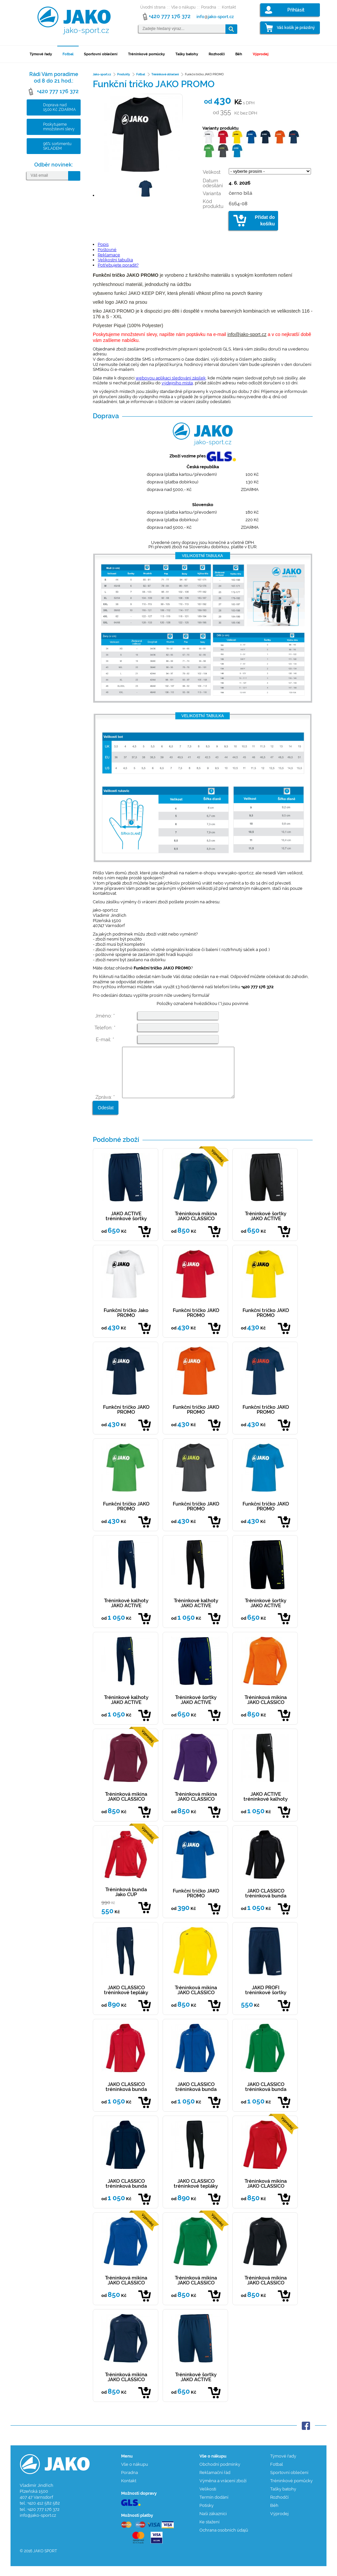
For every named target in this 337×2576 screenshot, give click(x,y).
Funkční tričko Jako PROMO (126, 1322)
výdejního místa (177, 382)
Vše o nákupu (183, 7)
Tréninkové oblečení (165, 74)
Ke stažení (209, 2531)
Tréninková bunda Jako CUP (126, 1901)
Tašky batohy (186, 54)
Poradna (208, 7)
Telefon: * (105, 1028)
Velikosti (207, 2498)
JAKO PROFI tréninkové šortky (265, 2000)
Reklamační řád (214, 2482)
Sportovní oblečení (100, 54)
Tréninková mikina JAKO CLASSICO (196, 1226)
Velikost (211, 172)
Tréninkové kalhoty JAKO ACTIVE (126, 1613)
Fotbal (68, 54)
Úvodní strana (153, 7)
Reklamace (109, 254)
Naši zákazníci (213, 2523)
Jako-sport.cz (102, 74)
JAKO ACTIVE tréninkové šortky (126, 1226)
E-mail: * (105, 1040)
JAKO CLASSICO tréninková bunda (265, 1903)
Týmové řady (41, 54)
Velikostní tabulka (115, 259)
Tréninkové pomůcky (146, 54)
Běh (238, 54)
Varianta (212, 193)
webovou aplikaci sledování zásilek (171, 377)
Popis (103, 244)
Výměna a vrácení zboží (222, 2490)
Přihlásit (295, 10)
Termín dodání (213, 2507)
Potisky (206, 2515)
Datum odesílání (213, 183)
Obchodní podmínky (219, 2474)
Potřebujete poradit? (118, 265)
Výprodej (261, 54)
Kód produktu (213, 203)
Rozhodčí (217, 54)
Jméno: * (105, 1016)
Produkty (123, 74)
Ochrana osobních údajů (223, 2539)
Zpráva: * (105, 1107)
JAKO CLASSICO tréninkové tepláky (126, 2000)
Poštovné (107, 249)
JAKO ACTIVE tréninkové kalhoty (266, 1806)
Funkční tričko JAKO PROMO (196, 1322)
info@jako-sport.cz (247, 334)
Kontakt (229, 7)
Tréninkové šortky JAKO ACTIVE (265, 1226)
